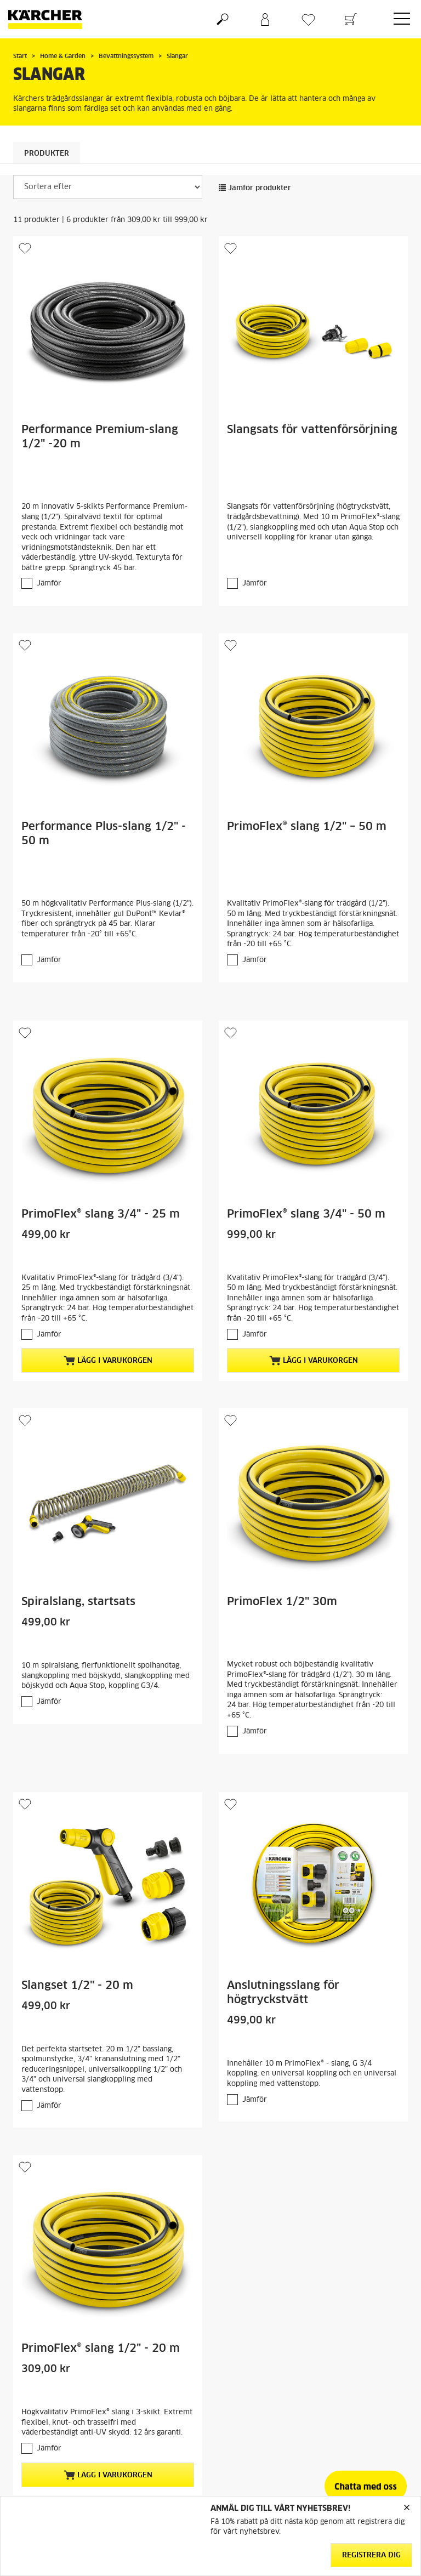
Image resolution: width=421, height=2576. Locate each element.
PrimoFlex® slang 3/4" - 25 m (100, 1214)
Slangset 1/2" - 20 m (77, 1985)
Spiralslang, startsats (78, 1601)
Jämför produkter (255, 188)
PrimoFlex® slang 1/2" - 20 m (100, 2348)
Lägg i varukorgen (108, 1361)
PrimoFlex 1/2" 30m (282, 1601)
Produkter (46, 153)
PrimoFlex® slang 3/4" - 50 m (306, 1214)
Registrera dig (371, 2555)
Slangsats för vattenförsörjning (312, 429)
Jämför (49, 583)
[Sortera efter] (107, 187)
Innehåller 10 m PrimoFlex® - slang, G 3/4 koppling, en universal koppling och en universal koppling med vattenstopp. (311, 2074)
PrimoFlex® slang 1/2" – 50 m (306, 826)
